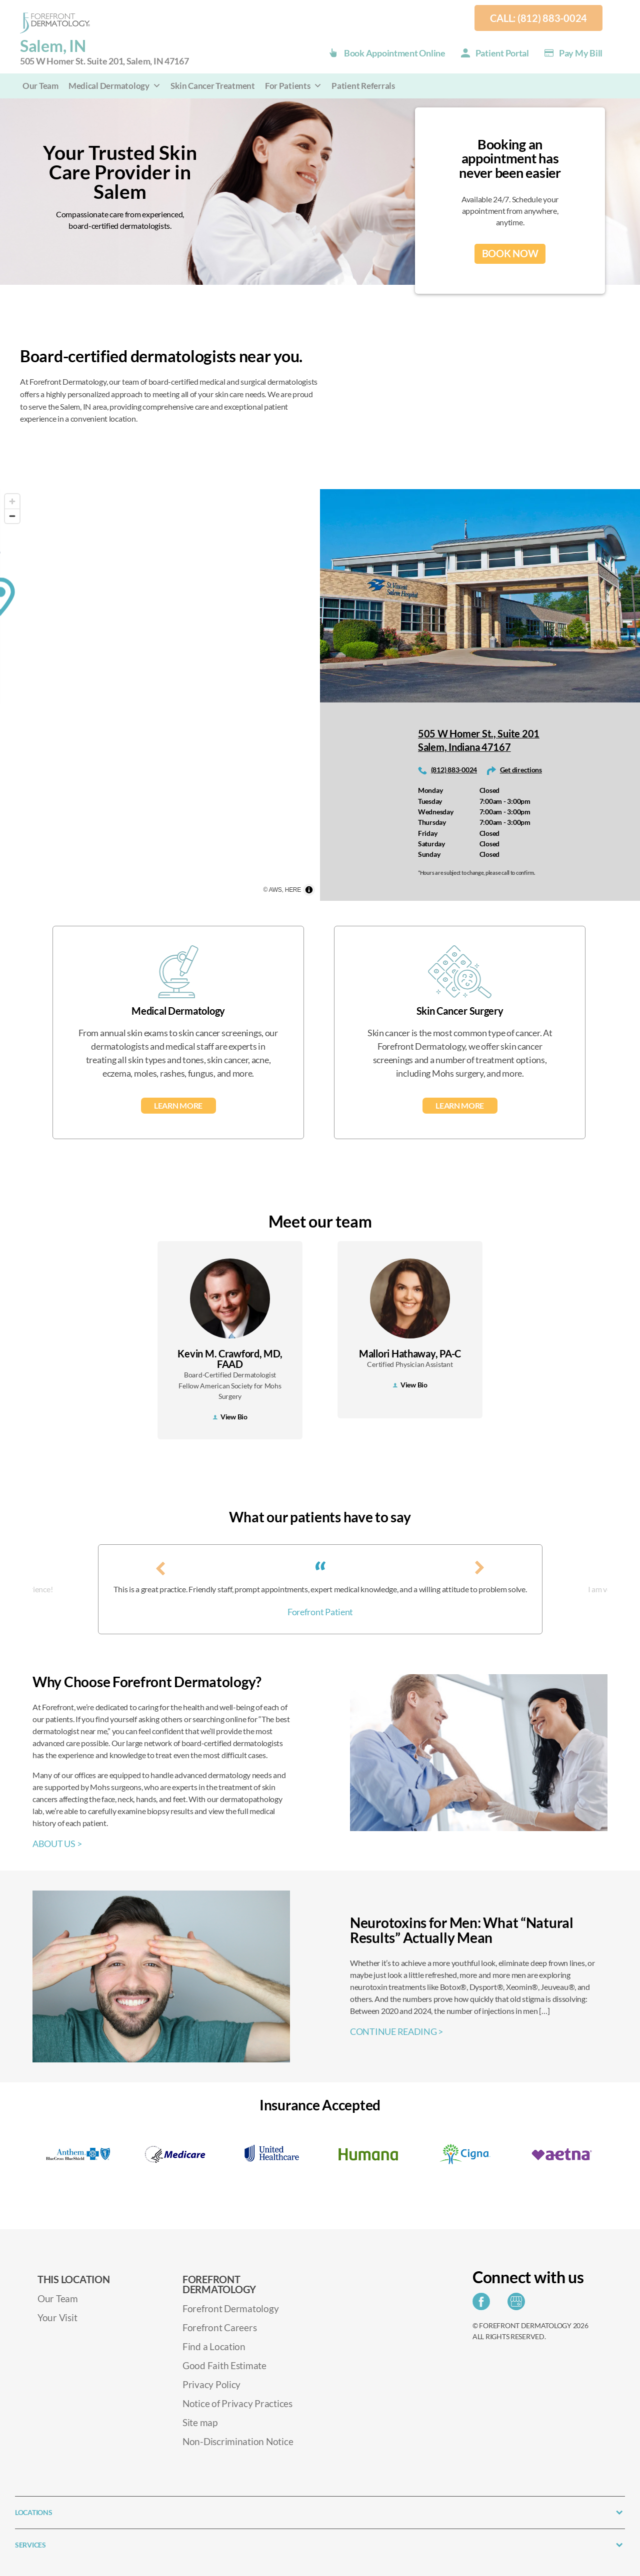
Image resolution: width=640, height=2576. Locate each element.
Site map (200, 2422)
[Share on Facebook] (483, 2304)
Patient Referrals (363, 85)
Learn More (178, 1105)
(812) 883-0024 (454, 769)
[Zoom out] (12, 516)
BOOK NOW (510, 253)
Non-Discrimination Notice (237, 2441)
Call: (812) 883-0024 (538, 18)
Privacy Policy (211, 2384)
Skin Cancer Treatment (212, 85)
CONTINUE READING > (396, 2031)
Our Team (40, 85)
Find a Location (214, 2346)
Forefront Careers (219, 2327)
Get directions (521, 769)
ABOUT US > (57, 1843)
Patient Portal (502, 52)
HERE (293, 889)
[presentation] (172, 1567)
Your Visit (57, 2317)
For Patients (293, 85)
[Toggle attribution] (309, 890)
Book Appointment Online (395, 52)
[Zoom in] (12, 501)
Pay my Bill (580, 52)
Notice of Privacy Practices (237, 2403)
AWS (275, 889)
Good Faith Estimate (224, 2365)
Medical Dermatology (114, 85)
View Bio (230, 1416)
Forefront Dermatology (230, 2308)
